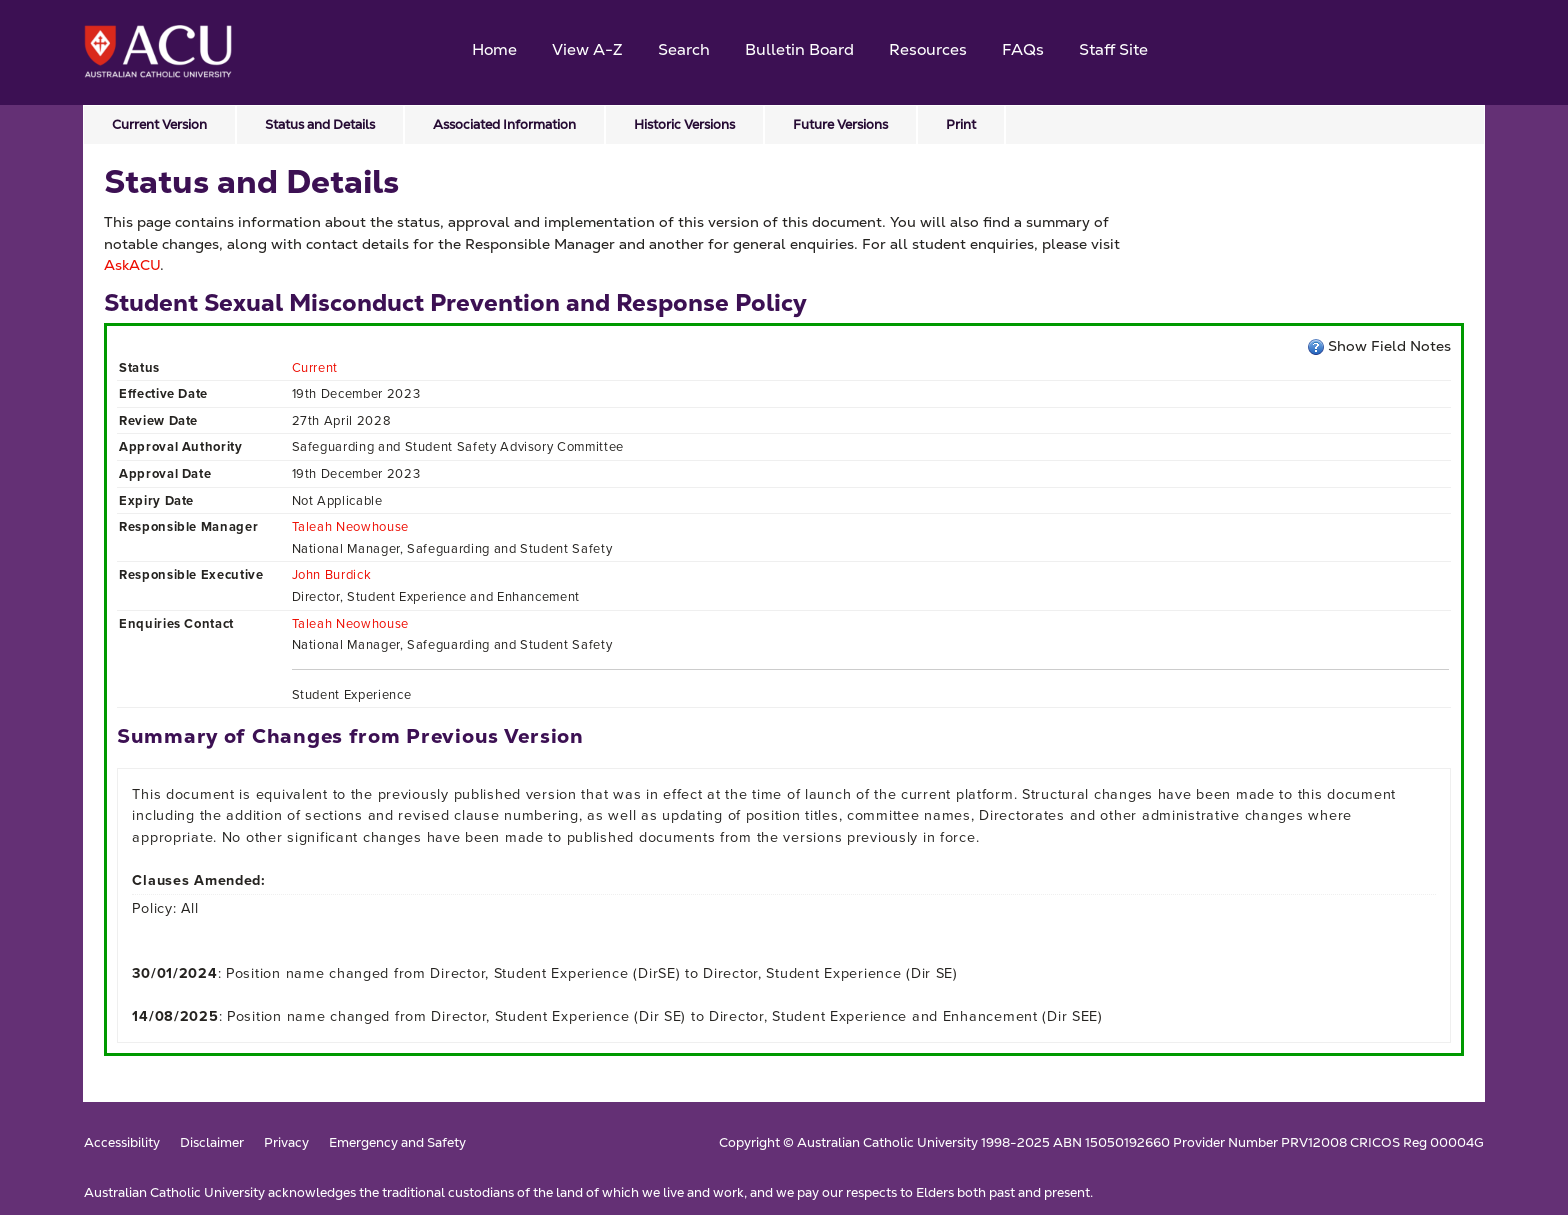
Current (315, 367)
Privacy (286, 1143)
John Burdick (332, 574)
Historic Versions (684, 124)
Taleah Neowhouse (350, 526)
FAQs (1023, 49)
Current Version (159, 124)
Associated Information (504, 124)
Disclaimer (212, 1143)
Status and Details (320, 124)
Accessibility (122, 1143)
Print (961, 124)
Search (684, 49)
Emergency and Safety (397, 1143)
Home (494, 49)
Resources (928, 49)
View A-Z (587, 49)
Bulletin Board (799, 49)
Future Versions (840, 124)
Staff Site (1113, 49)
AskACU (132, 265)
